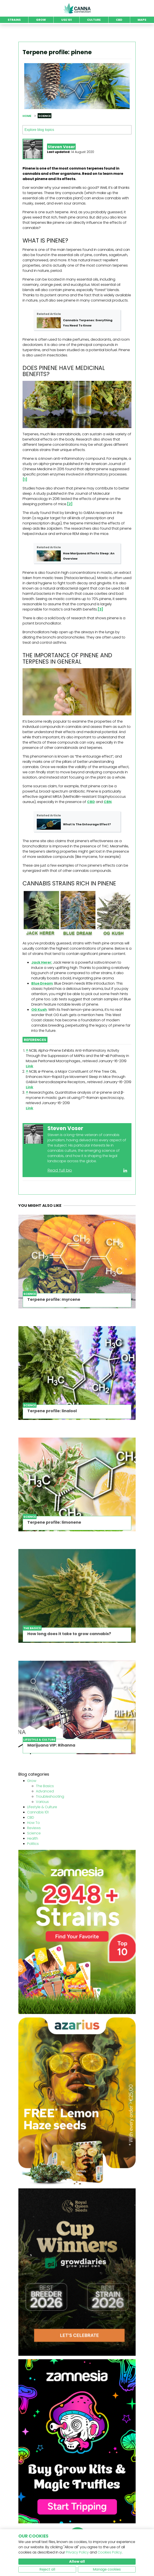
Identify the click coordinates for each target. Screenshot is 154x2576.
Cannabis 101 (38, 1812)
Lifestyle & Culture (42, 1806)
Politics (33, 1843)
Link (29, 1066)
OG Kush (39, 1009)
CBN (108, 801)
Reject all (47, 2569)
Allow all (77, 2561)
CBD (91, 801)
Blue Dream (42, 983)
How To (33, 1822)
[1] (25, 479)
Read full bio (59, 1170)
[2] (70, 504)
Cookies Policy (110, 2552)
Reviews (34, 1827)
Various (42, 1801)
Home (27, 116)
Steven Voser (61, 146)
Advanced (45, 1791)
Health (32, 1838)
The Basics (45, 1785)
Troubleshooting (50, 1796)
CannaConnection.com (77, 8)
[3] (100, 609)
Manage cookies (107, 2569)
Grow (31, 1780)
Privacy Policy (77, 2552)
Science (34, 1833)
